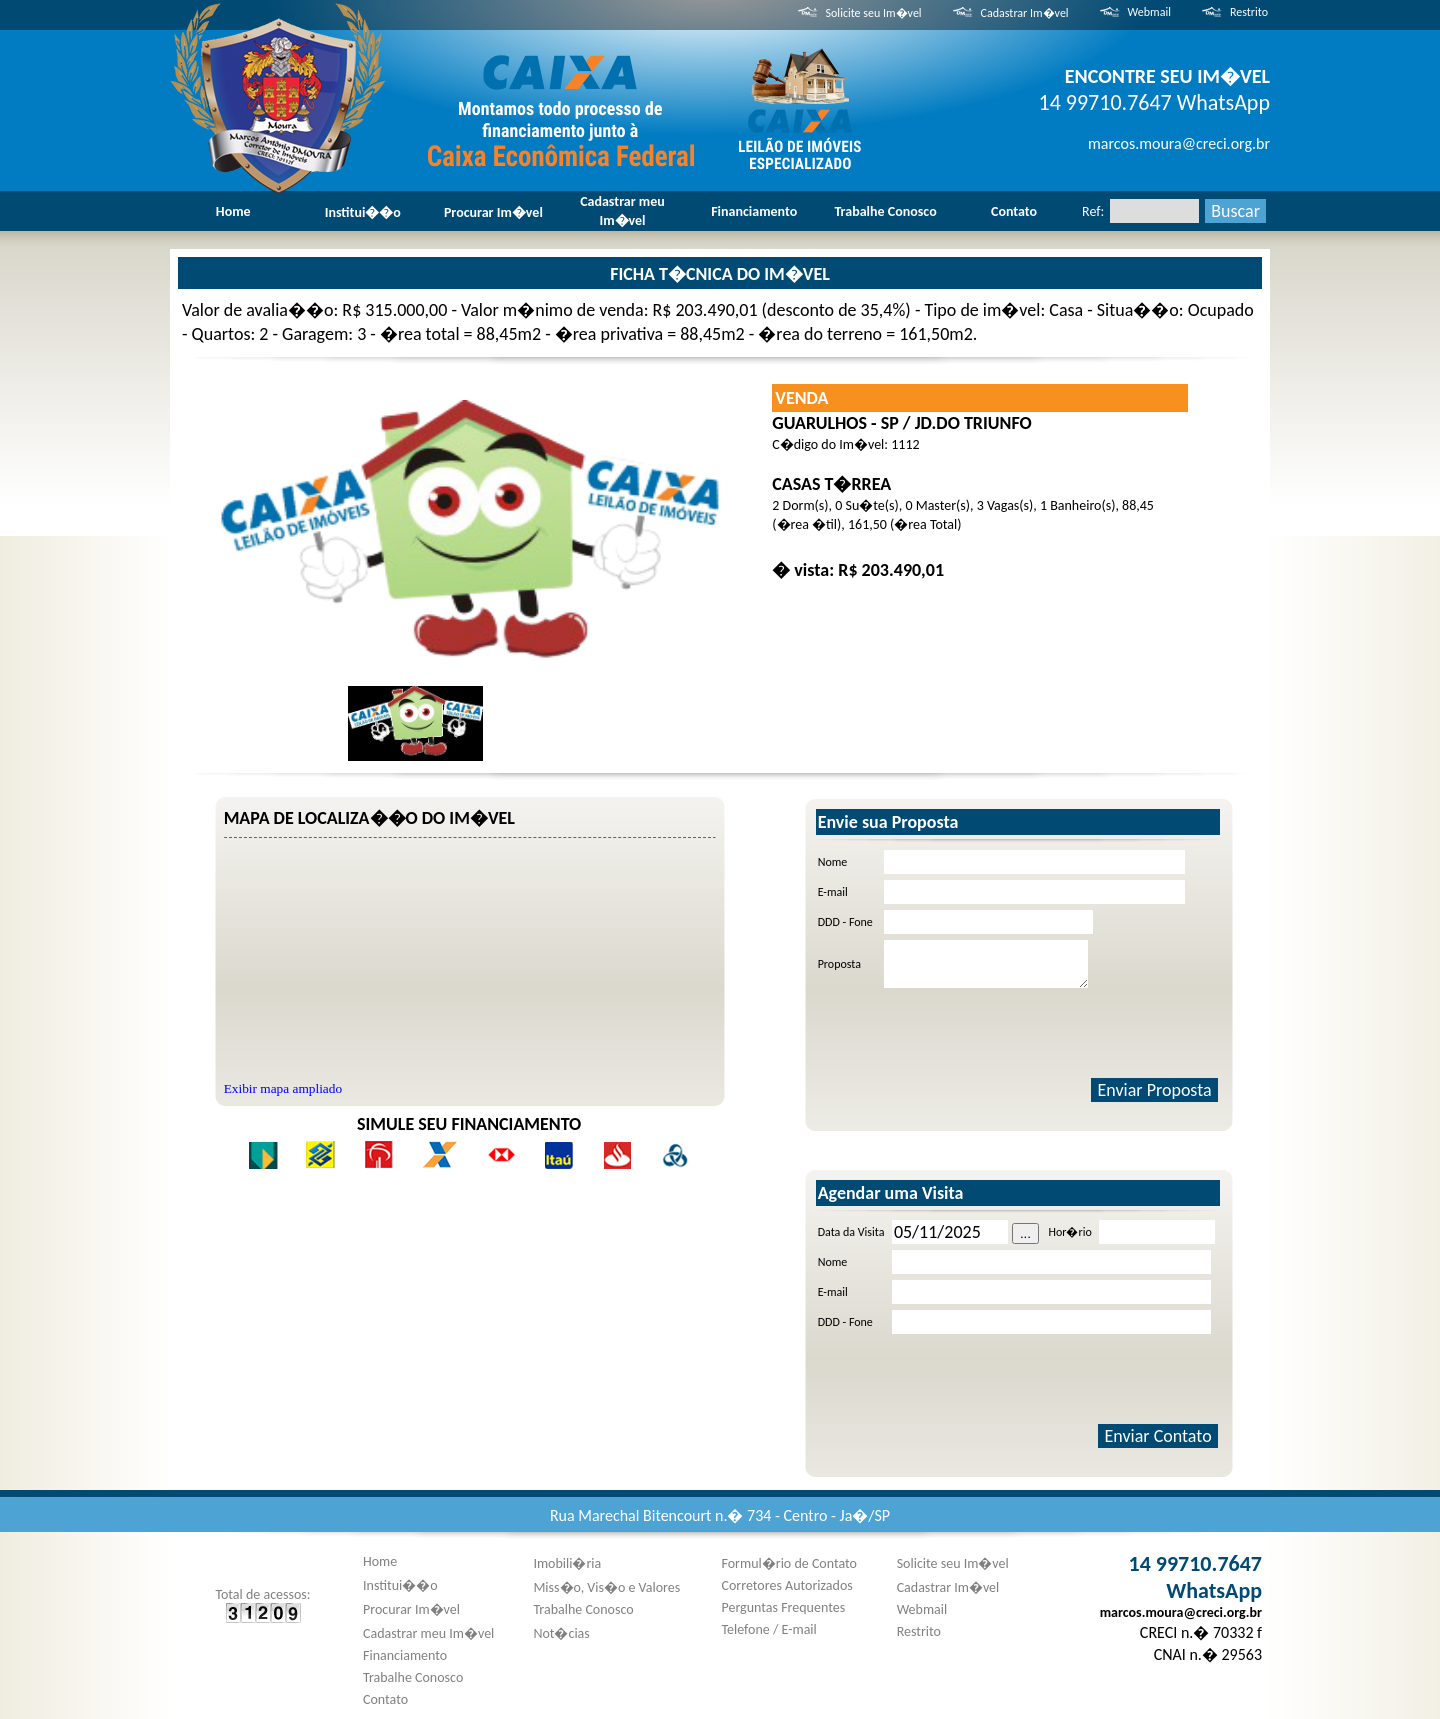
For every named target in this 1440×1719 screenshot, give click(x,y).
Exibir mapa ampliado (283, 1088)
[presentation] (1036, 1033)
